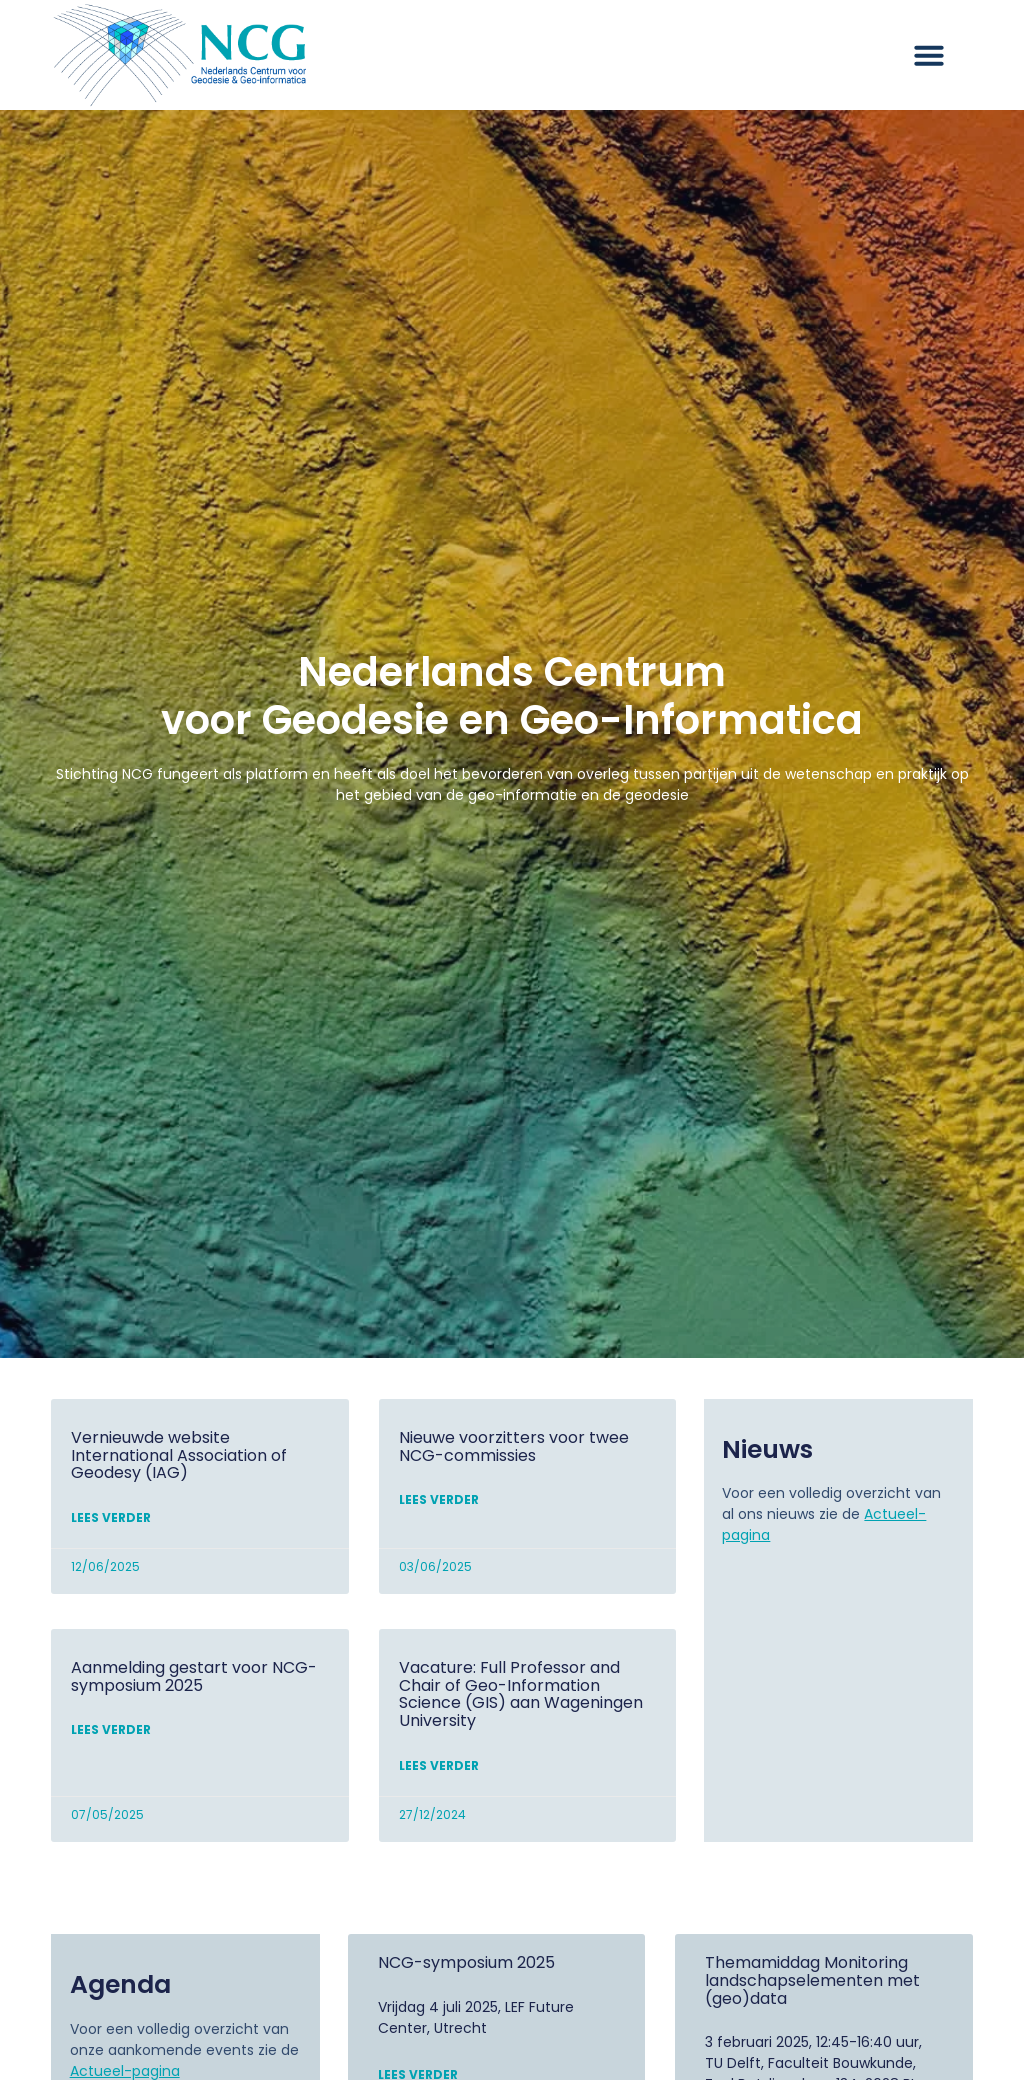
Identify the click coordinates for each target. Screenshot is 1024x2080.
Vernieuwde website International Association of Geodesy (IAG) (179, 1455)
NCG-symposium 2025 (466, 1962)
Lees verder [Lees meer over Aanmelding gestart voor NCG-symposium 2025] (111, 1729)
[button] (929, 55)
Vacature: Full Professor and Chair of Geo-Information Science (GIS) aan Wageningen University (521, 1694)
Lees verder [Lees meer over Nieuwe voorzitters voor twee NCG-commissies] (439, 1499)
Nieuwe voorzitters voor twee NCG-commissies (514, 1446)
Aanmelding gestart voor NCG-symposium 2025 (194, 1676)
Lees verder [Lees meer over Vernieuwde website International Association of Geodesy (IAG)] (111, 1517)
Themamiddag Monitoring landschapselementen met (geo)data (812, 1980)
